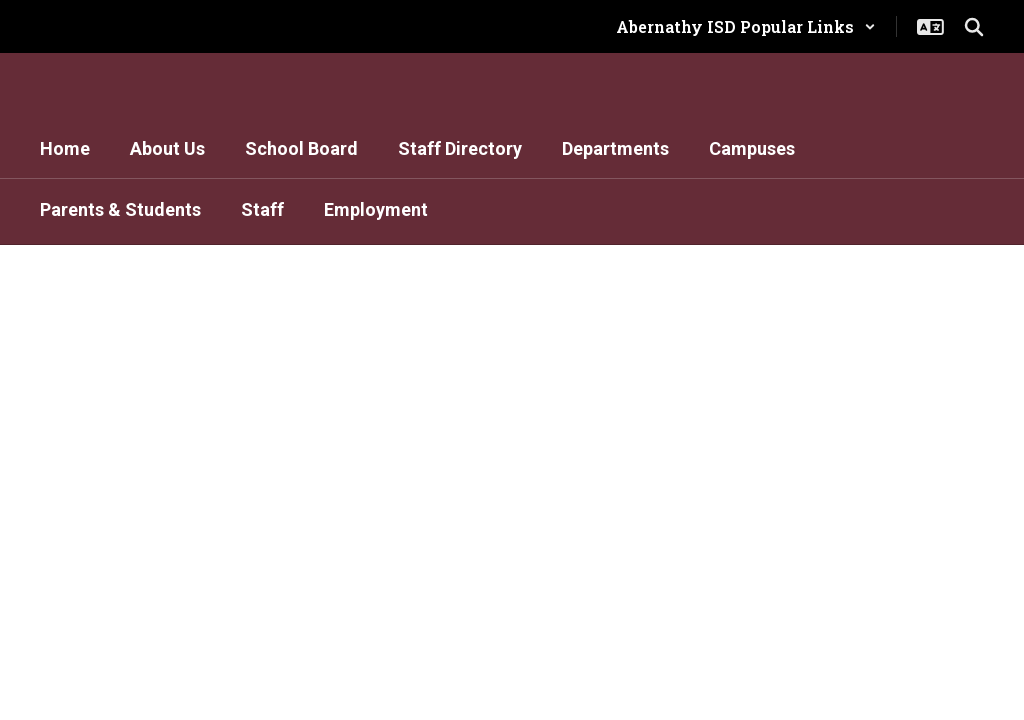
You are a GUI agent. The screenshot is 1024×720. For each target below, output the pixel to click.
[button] (746, 26)
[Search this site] (974, 27)
